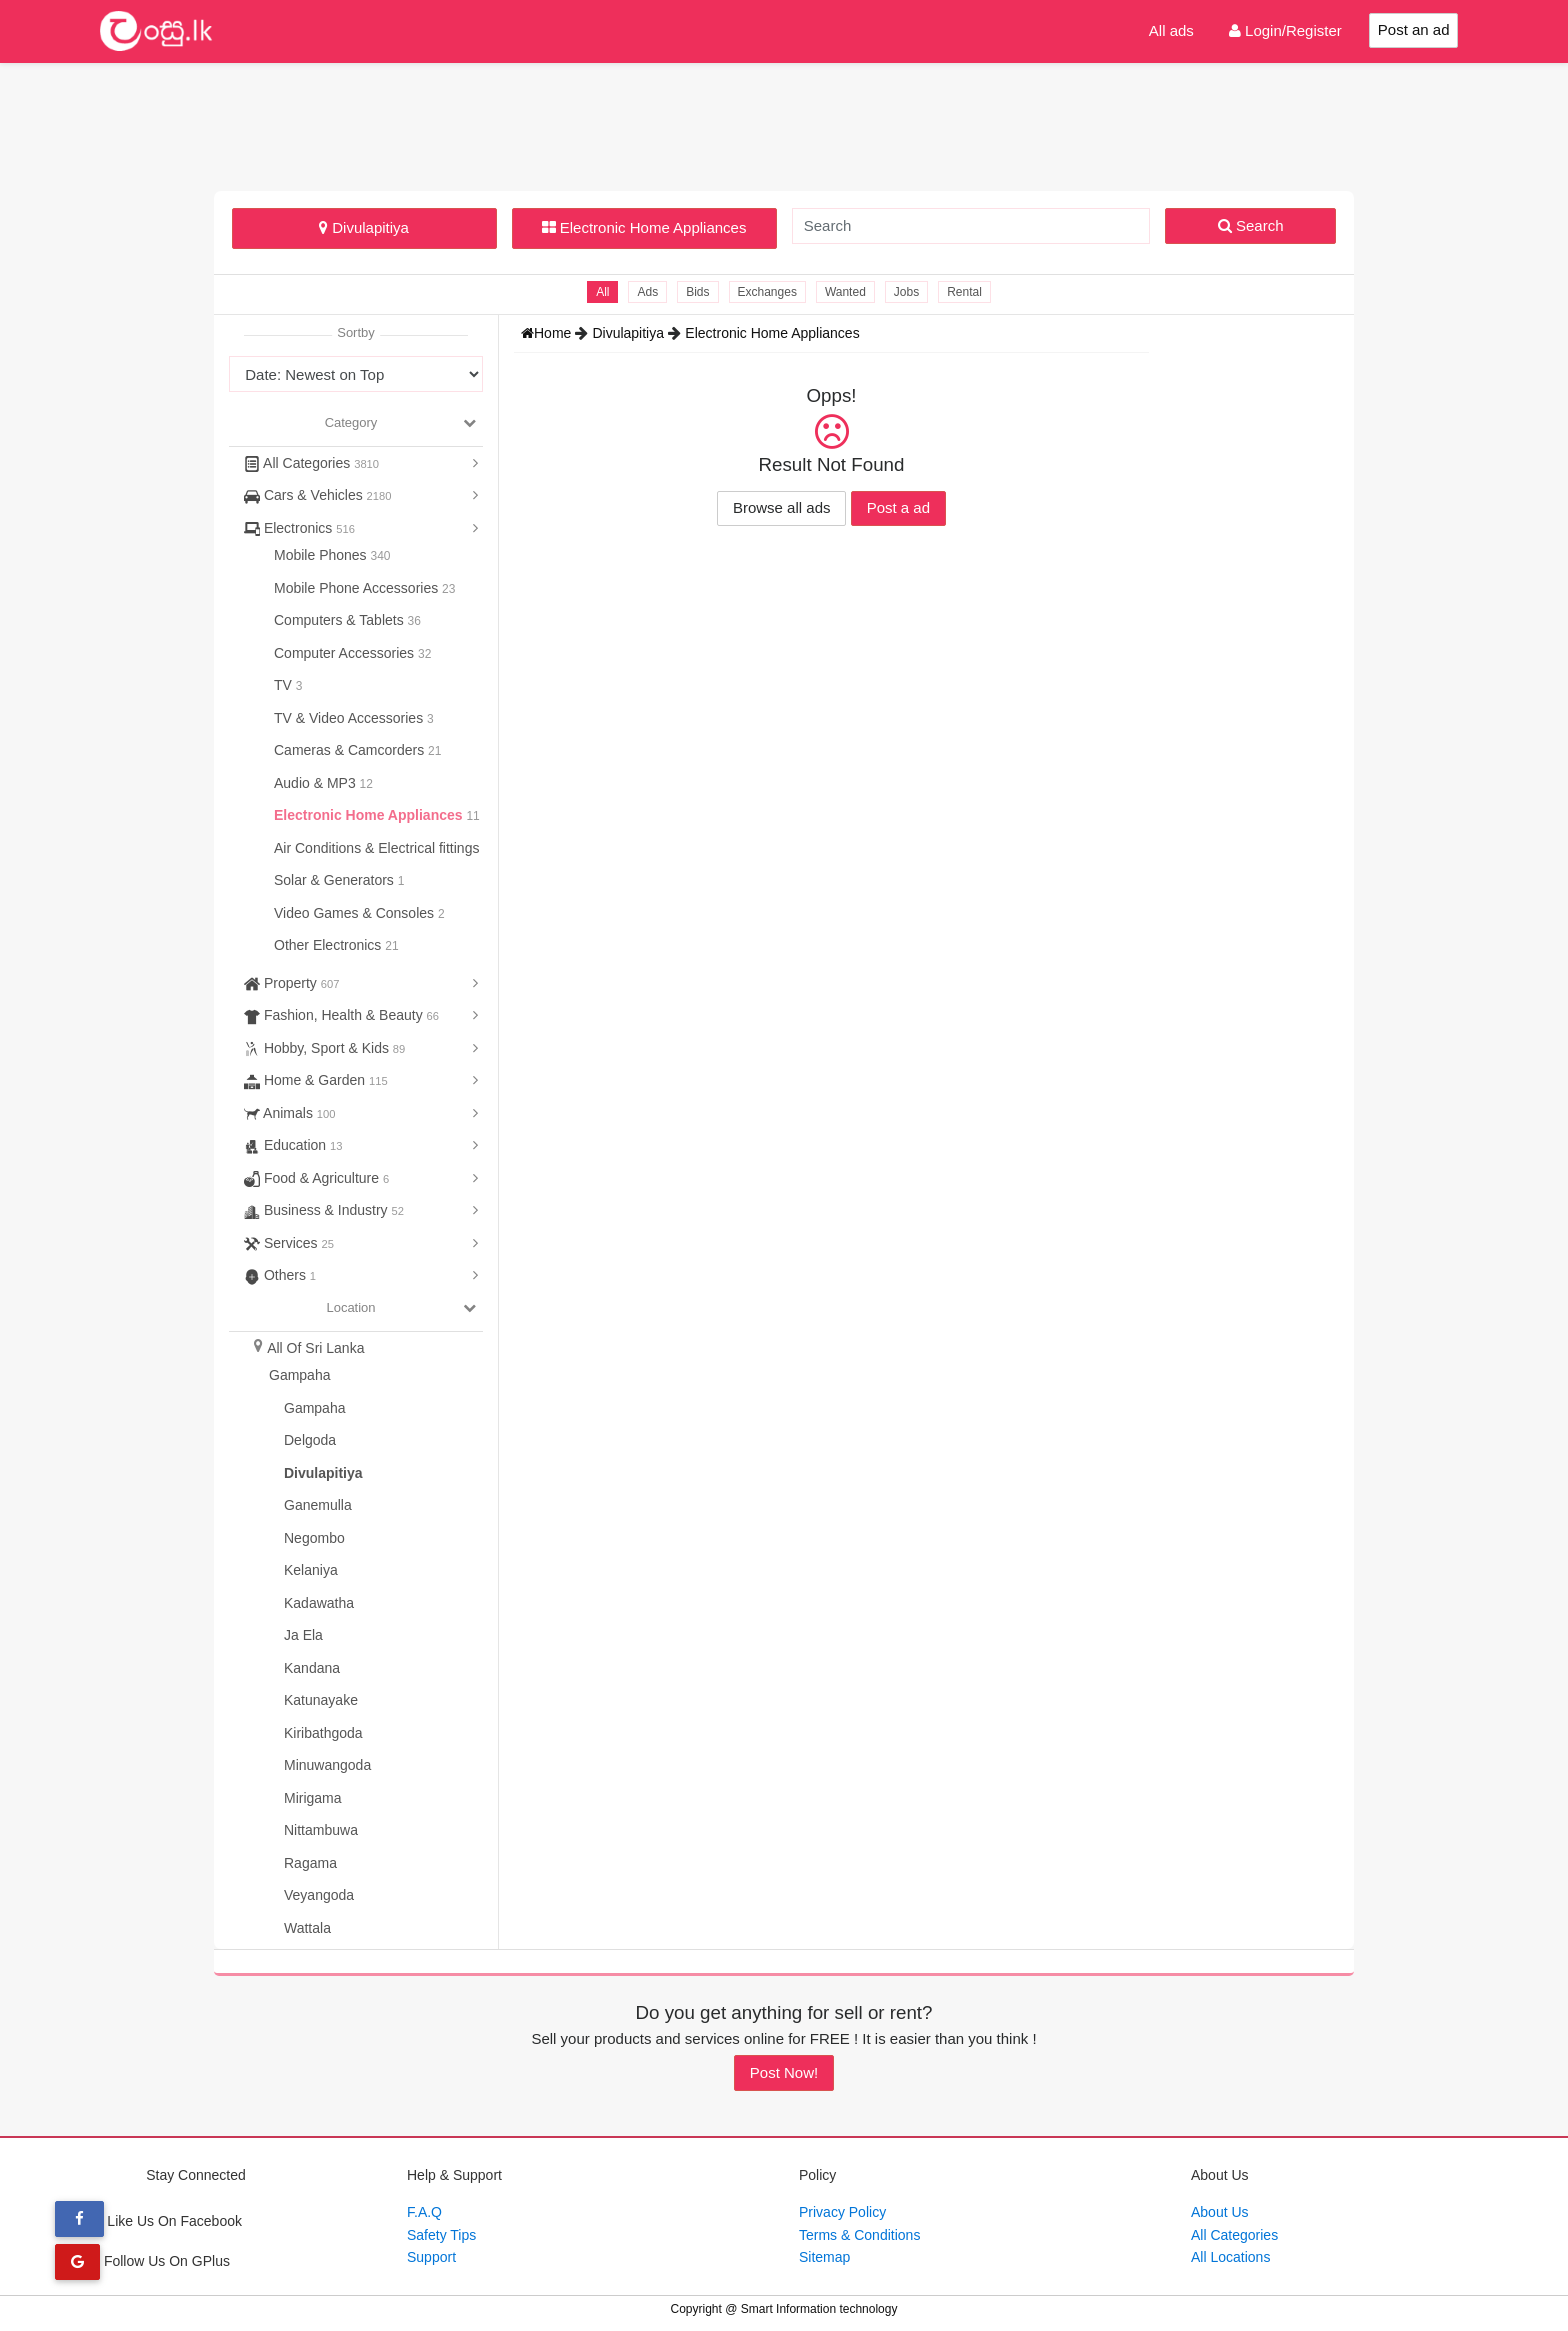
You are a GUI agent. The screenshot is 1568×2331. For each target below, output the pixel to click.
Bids (697, 292)
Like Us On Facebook (148, 2221)
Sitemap (824, 2257)
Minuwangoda (327, 1765)
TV (285, 685)
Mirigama (313, 1798)
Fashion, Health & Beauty (341, 1015)
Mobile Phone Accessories (358, 588)
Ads (647, 292)
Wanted (845, 292)
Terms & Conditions (859, 2235)
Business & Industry (324, 1210)
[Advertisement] (784, 124)
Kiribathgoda (323, 1733)
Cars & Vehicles (318, 495)
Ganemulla (318, 1505)
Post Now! (784, 2072)
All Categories (311, 463)
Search (1251, 225)
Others (280, 1275)
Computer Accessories (346, 653)
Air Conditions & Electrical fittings (378, 848)
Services (289, 1243)
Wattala (307, 1928)
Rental (964, 292)
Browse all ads (782, 507)
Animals (289, 1113)
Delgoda (310, 1440)
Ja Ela (303, 1635)
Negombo (314, 1538)
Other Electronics (329, 945)
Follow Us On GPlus (142, 2261)
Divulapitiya (364, 227)
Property (291, 983)
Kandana (312, 1668)
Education (293, 1145)
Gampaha (299, 1375)
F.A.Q (424, 2212)
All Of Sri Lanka (315, 1348)
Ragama (310, 1863)
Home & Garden (316, 1080)
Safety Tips (441, 2235)
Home (548, 333)
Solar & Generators (336, 880)
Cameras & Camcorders (351, 750)
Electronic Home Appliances (644, 227)
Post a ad (898, 507)
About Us (1220, 2212)
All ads (1171, 30)
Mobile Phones (322, 555)
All (602, 292)
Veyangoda (319, 1895)
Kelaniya (311, 1570)
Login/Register (1285, 30)
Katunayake (321, 1700)
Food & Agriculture (316, 1178)
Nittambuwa (321, 1830)
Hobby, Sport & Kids (324, 1048)
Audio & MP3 (317, 783)
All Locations (1230, 2257)
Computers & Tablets (341, 620)
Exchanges (767, 292)
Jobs (906, 292)
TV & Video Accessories (350, 718)
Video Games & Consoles (356, 913)
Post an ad (1414, 29)
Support (431, 2257)
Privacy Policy (842, 2212)
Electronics (299, 528)
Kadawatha (319, 1603)
